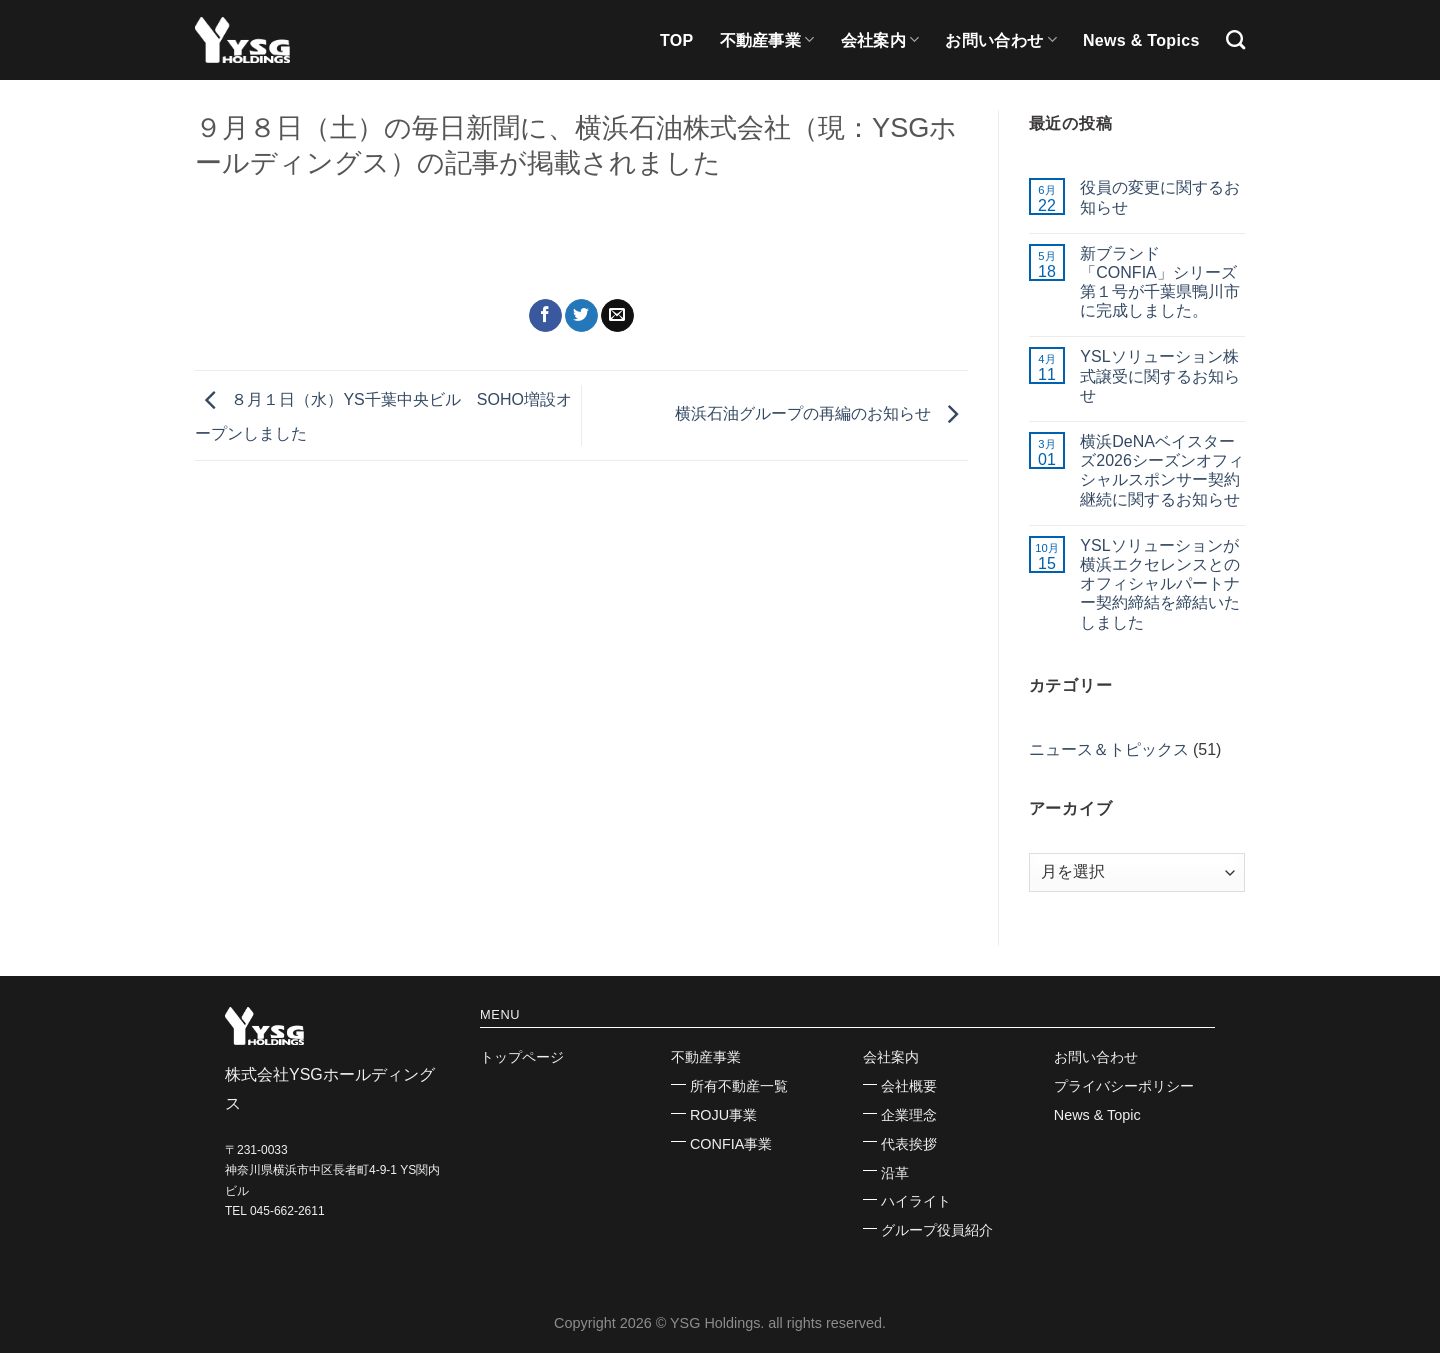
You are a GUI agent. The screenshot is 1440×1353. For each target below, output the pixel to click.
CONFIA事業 (731, 1144)
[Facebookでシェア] (545, 316)
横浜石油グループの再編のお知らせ (821, 414)
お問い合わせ (1000, 39)
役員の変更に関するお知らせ (1160, 197)
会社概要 (909, 1086)
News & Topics (1141, 40)
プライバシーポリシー (1124, 1086)
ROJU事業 (723, 1115)
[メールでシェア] (617, 316)
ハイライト (916, 1201)
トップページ (522, 1057)
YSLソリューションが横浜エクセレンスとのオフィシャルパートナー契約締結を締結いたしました (1160, 584)
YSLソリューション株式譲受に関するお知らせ (1160, 375)
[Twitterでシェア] (581, 316)
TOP (677, 40)
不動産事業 (767, 39)
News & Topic (1097, 1115)
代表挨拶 (909, 1144)
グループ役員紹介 (937, 1230)
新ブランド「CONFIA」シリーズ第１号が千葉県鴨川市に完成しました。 (1160, 282)
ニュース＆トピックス (1109, 749)
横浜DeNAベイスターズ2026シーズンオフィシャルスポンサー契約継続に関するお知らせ (1162, 470)
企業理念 (909, 1115)
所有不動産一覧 (739, 1086)
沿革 (895, 1173)
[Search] (1235, 39)
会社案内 (880, 39)
